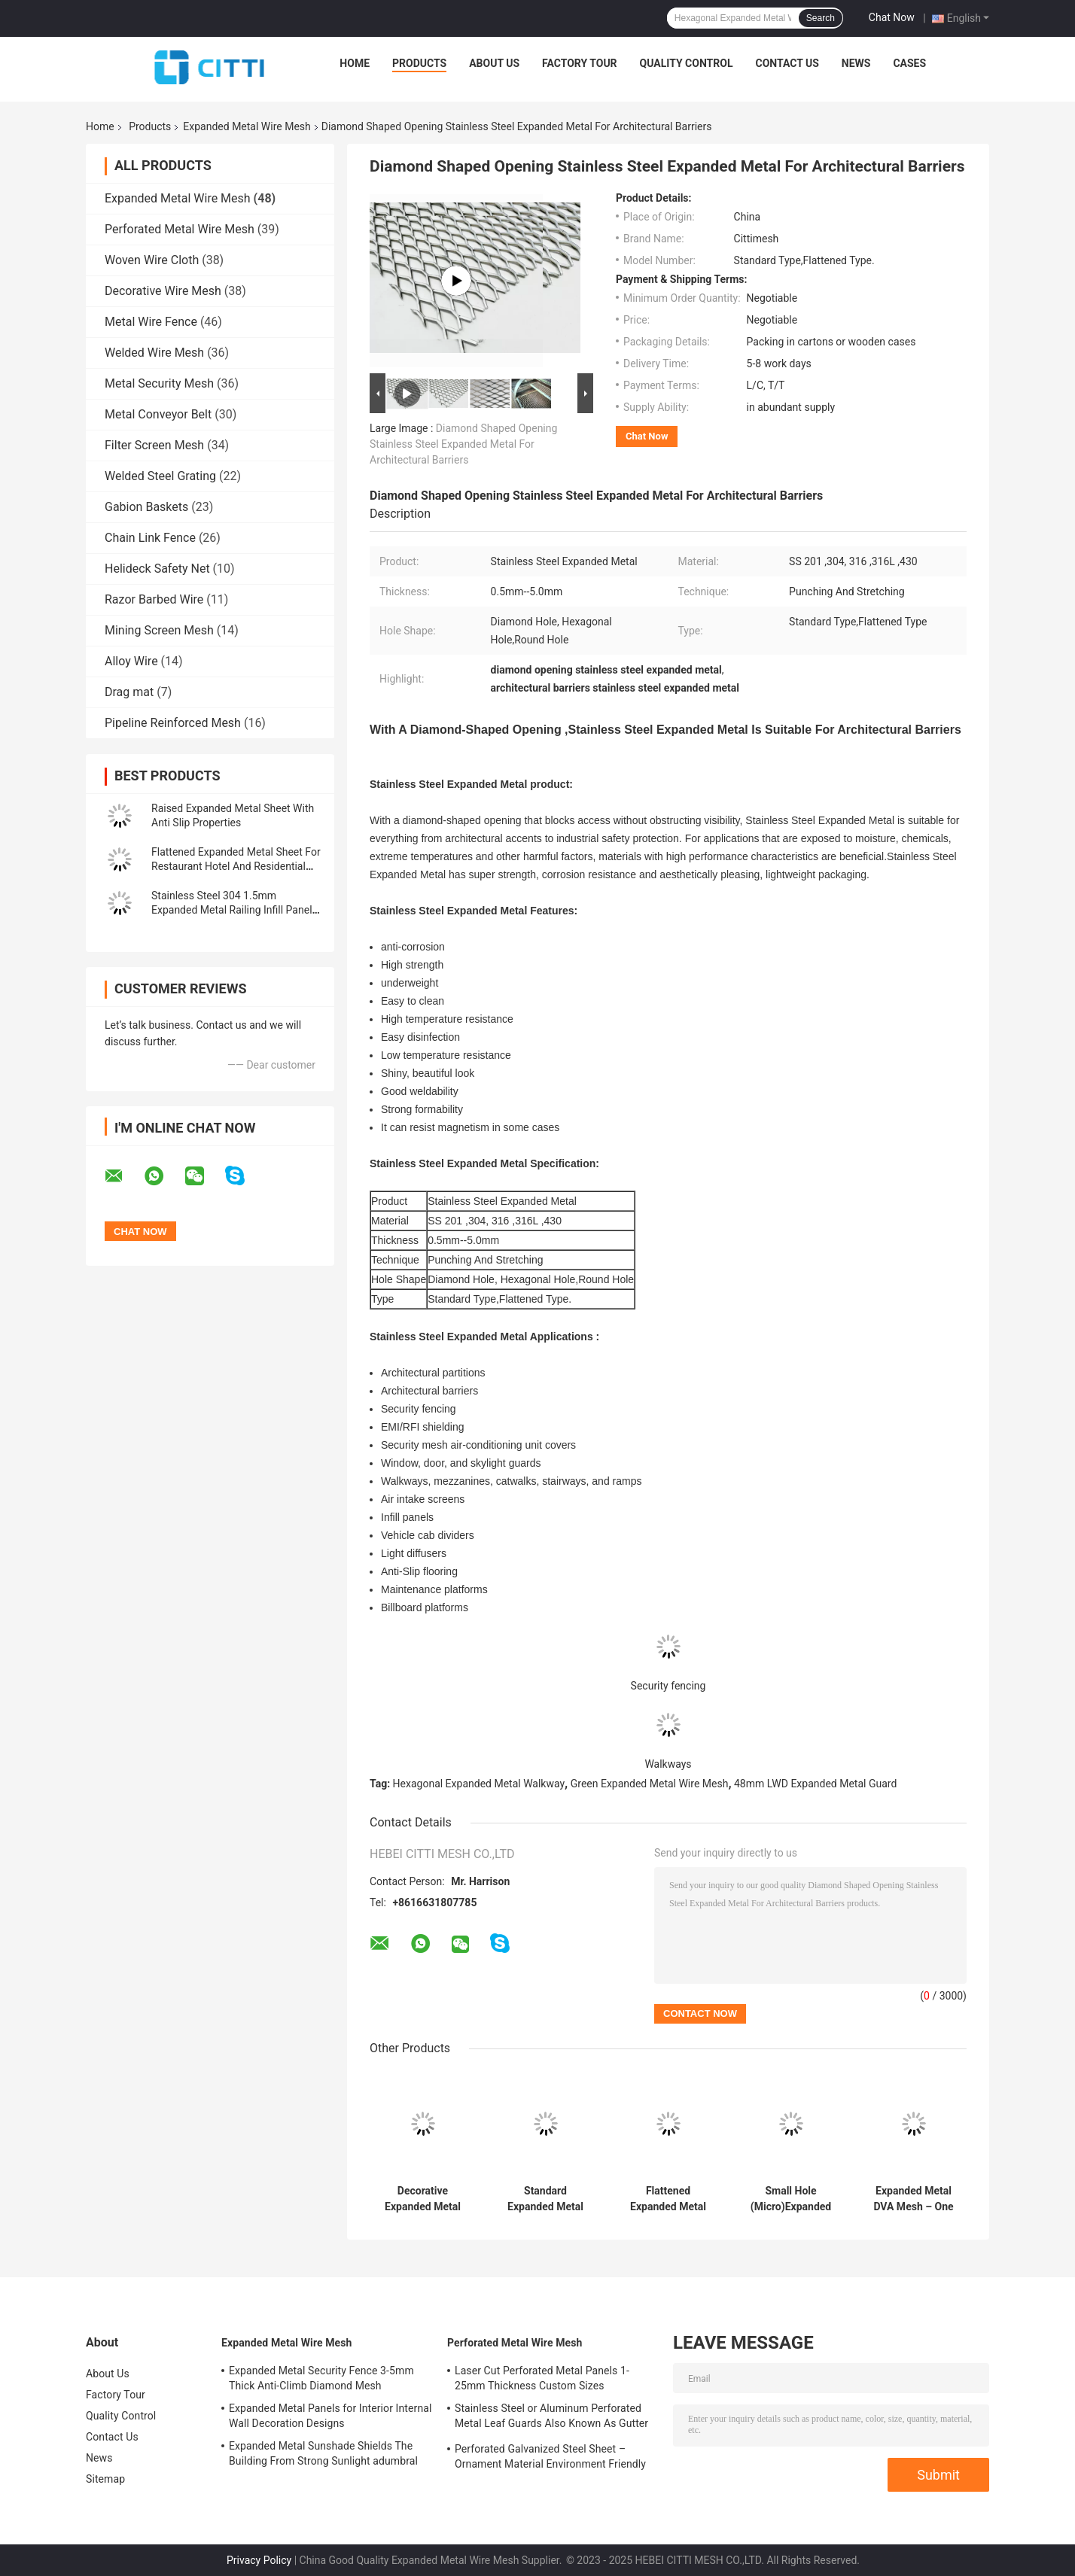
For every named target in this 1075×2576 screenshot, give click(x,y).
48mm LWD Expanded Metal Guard (815, 1784)
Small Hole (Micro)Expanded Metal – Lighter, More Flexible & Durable (791, 2199)
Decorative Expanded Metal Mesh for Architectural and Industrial (422, 2199)
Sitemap (105, 2479)
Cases (909, 63)
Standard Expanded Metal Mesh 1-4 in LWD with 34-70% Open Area (545, 2199)
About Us (494, 63)
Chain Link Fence (150, 538)
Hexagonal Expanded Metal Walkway (479, 1784)
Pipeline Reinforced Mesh (173, 723)
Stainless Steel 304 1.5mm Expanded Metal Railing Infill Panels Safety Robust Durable (234, 910)
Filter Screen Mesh (154, 445)
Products (419, 63)
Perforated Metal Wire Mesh (179, 229)
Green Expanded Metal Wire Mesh (650, 1784)
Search (820, 18)
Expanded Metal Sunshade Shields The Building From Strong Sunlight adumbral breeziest (323, 2455)
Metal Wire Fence (151, 322)
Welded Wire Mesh (154, 352)
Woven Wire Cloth (152, 260)
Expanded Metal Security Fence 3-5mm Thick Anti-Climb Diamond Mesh (321, 2378)
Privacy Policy (259, 2560)
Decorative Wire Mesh (163, 291)
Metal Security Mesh (159, 383)
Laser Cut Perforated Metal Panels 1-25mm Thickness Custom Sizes (542, 2378)
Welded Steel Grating (160, 476)
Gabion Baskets (146, 507)
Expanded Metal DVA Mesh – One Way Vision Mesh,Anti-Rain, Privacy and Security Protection (913, 2199)
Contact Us (786, 63)
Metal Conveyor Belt (158, 414)
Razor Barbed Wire (154, 599)
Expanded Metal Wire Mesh (246, 126)
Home (355, 63)
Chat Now (892, 17)
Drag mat (129, 692)
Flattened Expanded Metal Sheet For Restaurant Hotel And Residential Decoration (236, 866)
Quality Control (686, 63)
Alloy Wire (131, 661)
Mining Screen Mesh (159, 630)
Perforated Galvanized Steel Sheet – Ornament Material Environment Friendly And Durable (550, 2458)
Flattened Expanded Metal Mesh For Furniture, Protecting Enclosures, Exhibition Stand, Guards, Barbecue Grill (668, 2199)
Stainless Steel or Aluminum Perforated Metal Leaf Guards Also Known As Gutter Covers (551, 2418)
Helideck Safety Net (157, 568)
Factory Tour (579, 63)
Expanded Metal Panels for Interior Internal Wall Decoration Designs (330, 2415)
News (856, 63)
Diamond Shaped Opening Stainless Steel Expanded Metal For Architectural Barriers (463, 444)
